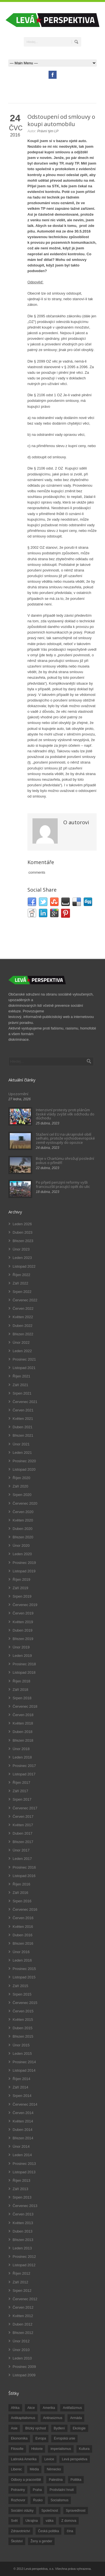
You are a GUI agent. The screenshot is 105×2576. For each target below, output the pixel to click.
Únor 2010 (21, 2350)
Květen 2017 (23, 1825)
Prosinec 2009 (24, 2367)
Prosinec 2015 (24, 1969)
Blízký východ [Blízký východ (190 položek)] (35, 2428)
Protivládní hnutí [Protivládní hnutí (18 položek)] (62, 2490)
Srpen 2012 (22, 2290)
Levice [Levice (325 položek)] (49, 2459)
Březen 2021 (23, 1435)
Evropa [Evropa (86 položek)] (40, 2438)
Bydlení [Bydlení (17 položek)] (59, 2428)
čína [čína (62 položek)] (70, 2531)
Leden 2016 (22, 1960)
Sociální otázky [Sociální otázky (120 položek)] (22, 2511)
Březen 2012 (23, 2333)
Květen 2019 (23, 1622)
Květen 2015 (23, 2019)
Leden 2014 (22, 2155)
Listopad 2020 (24, 1469)
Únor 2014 (21, 2146)
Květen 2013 (23, 2223)
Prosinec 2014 (24, 2062)
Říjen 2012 (21, 2273)
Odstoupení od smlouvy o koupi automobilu (61, 120)
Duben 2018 (22, 1732)
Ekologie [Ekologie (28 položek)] (79, 2428)
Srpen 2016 (22, 1901)
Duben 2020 (22, 1529)
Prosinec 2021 (24, 1359)
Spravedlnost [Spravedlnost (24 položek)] (75, 2511)
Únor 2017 (21, 1850)
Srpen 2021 (22, 1393)
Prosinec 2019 (24, 1563)
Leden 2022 (22, 1351)
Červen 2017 (23, 1816)
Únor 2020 (21, 1545)
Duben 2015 (22, 2028)
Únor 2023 (21, 1249)
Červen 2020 (23, 1512)
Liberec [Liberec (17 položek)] (16, 2469)
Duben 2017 (22, 1833)
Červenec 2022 (25, 1300)
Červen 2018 (23, 1715)
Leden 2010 (22, 2358)
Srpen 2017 (22, 1799)
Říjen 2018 (21, 1681)
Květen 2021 (23, 1418)
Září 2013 (20, 2189)
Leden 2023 (22, 1258)
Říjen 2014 (21, 2079)
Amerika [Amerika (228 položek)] (49, 2408)
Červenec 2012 (25, 2299)
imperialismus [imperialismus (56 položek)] (60, 2449)
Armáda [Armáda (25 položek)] (76, 2418)
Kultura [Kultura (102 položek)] (84, 2449)
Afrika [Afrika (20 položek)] (15, 2408)
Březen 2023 (23, 1241)
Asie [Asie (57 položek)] (14, 2428)
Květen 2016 (23, 1926)
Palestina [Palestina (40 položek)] (55, 2480)
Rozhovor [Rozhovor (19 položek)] (18, 2500)
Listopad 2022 (24, 1266)
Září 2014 (20, 2087)
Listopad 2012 (24, 2265)
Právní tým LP (47, 131)
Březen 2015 (23, 2036)
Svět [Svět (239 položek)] (14, 2521)
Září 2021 (20, 1385)
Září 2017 (20, 1791)
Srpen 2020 (22, 1495)
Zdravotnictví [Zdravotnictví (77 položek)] (20, 2531)
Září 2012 (20, 2282)
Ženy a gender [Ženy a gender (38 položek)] (41, 2541)
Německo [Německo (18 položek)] (54, 2469)
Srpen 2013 (22, 2197)
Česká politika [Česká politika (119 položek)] (48, 2531)
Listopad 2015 (24, 1977)
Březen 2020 (23, 1537)
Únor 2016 (21, 1952)
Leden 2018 (22, 1757)
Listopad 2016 (24, 1876)
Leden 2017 (22, 1859)
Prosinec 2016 (24, 1867)
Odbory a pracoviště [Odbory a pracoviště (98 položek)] (26, 2480)
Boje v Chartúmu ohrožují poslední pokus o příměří (65, 1160)
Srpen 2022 (22, 1292)
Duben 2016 (22, 1935)
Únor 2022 (21, 1342)
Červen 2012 (23, 2307)
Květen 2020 (23, 1520)
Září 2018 (20, 1689)
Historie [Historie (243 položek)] (37, 2449)
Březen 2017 (23, 1842)
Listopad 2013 (24, 2172)
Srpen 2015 (22, 1994)
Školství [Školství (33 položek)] (17, 2541)
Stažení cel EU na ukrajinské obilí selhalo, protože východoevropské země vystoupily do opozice (65, 1138)
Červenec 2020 (25, 1503)
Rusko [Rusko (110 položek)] (38, 2500)
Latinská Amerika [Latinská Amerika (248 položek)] (23, 2459)
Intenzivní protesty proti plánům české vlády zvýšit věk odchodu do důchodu (65, 1113)
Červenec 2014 (25, 2104)
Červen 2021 (23, 1410)
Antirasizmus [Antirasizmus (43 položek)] (52, 2418)
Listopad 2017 (24, 1774)
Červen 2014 (23, 2113)
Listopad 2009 (24, 2375)
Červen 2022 (23, 1308)
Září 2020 (20, 1486)
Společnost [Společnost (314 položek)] (49, 2511)
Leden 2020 (22, 1554)
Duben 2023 (22, 1232)
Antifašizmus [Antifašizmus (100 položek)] (72, 2408)
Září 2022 (20, 1283)
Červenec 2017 (25, 1808)
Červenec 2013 (25, 2206)
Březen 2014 (23, 2138)
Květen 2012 (23, 2316)
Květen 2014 (23, 2121)
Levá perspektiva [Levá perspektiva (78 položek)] (74, 2459)
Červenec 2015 (25, 2003)
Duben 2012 (22, 2324)
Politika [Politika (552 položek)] (76, 2480)
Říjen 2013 (21, 2180)
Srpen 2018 (22, 1698)
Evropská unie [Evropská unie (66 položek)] (64, 2438)
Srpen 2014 (22, 2096)
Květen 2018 (23, 1723)
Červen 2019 (23, 1613)
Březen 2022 (23, 1334)
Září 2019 (20, 1588)
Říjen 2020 (21, 1478)
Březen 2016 (23, 1943)
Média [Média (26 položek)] (34, 2469)
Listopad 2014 (24, 2070)
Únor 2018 (21, 1749)
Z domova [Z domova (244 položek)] (68, 2521)
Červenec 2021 (25, 1402)
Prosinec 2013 (24, 2164)
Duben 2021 (22, 1427)
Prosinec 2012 (24, 2256)
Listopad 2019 (24, 1571)
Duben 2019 (22, 1630)
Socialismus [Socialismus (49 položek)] (59, 2500)
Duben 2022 (22, 1326)
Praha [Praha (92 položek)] (37, 2490)
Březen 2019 (23, 1639)
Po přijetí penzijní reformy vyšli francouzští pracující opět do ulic (63, 1184)
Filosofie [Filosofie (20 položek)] (17, 2449)
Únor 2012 (21, 2341)
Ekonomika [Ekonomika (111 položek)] (19, 2438)
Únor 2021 (21, 1444)
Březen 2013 (23, 2240)
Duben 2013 (22, 2231)
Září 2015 (20, 1986)
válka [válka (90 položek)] (49, 2521)
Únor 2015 (21, 2045)
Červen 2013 (23, 2214)
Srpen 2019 (22, 1596)
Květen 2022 (23, 1317)
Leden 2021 (22, 1452)
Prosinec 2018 (24, 1664)
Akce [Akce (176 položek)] (31, 2408)
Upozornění (18, 1093)
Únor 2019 (21, 1647)
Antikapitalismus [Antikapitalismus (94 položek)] (23, 2418)
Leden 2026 (22, 1224)
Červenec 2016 (25, 1909)
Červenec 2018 (25, 1706)
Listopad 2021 (24, 1368)
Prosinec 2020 (24, 1461)
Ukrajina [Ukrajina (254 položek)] (31, 2521)
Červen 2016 (23, 1918)
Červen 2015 (23, 2011)
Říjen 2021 (21, 1376)
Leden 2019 (22, 1655)
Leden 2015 (22, 2053)
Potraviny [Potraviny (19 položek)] (18, 2490)
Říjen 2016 (21, 1884)
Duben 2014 (22, 2130)
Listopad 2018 (24, 1672)
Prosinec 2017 (24, 1766)
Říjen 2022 (21, 1275)
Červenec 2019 (25, 1605)
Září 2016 (20, 1893)
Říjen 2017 (21, 1782)
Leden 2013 (22, 2248)
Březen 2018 (23, 1740)
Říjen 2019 (21, 1579)
